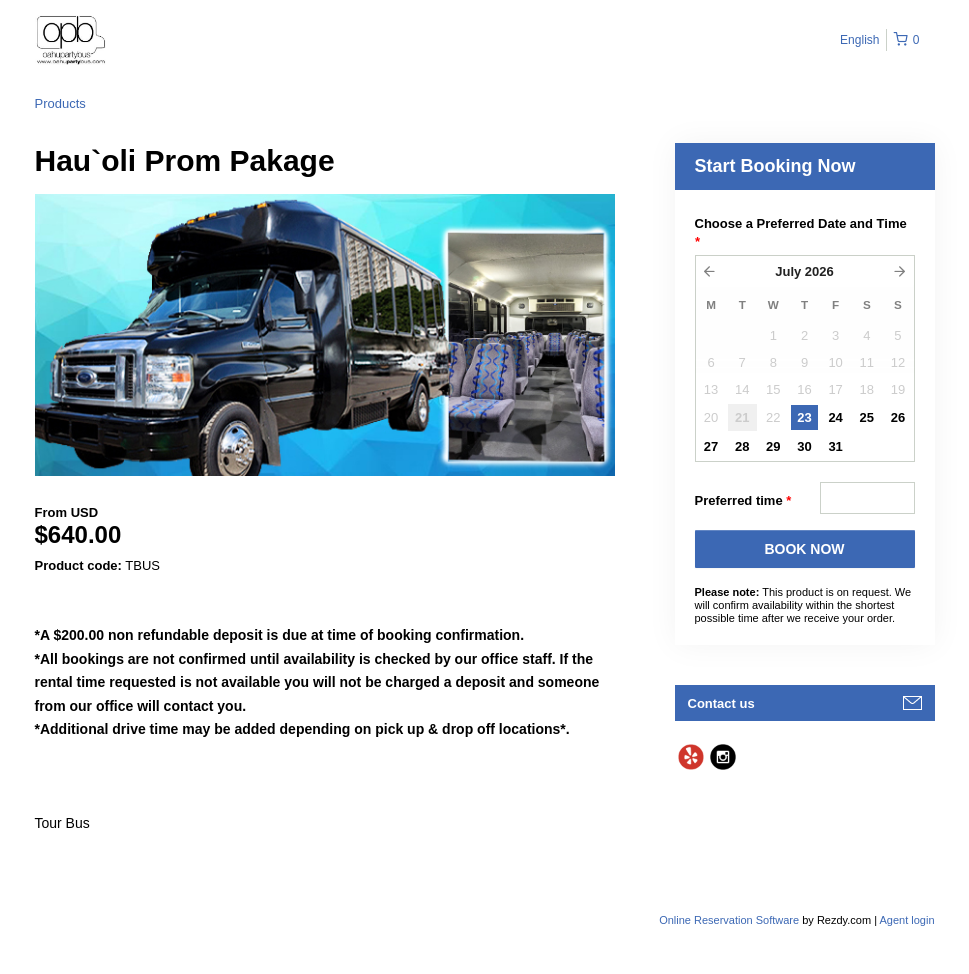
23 (804, 417)
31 (835, 446)
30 (804, 446)
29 (773, 446)
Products (60, 103)
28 (742, 446)
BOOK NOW (804, 549)
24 (835, 417)
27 (711, 446)
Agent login (906, 920)
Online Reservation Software (729, 920)
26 (898, 417)
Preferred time (743, 501)
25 (867, 417)
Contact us (721, 703)
